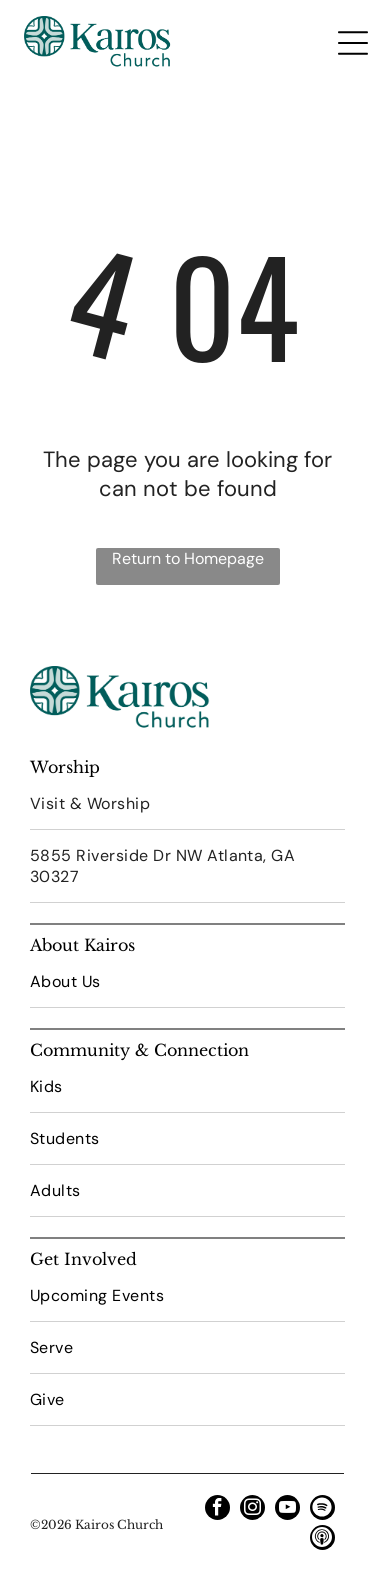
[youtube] (287, 1510)
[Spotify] (322, 1510)
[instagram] (252, 1510)
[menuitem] (187, 804)
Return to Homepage (188, 558)
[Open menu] (353, 43)
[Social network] (322, 1540)
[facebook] (217, 1510)
